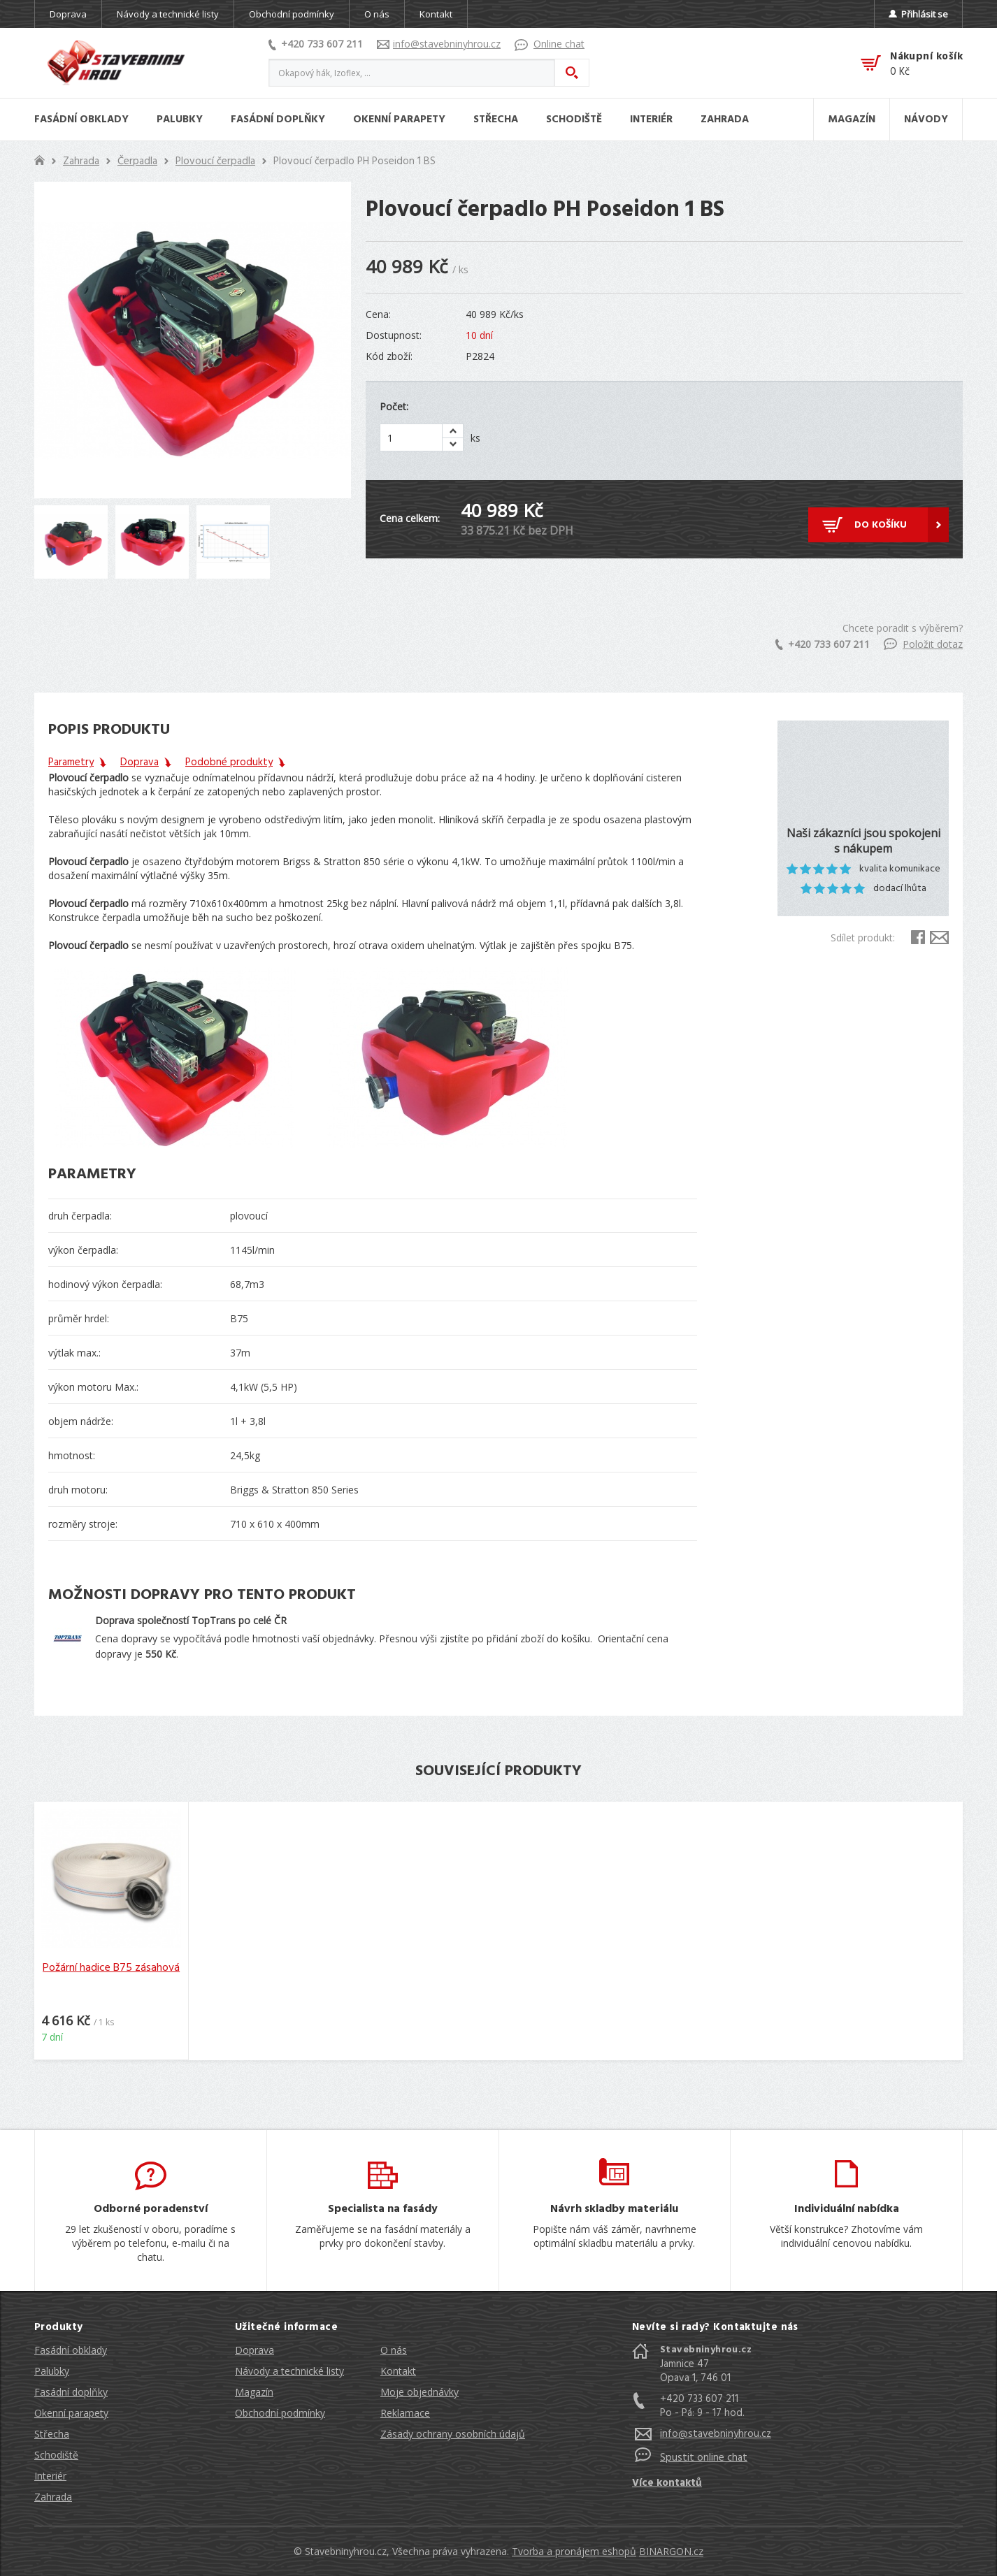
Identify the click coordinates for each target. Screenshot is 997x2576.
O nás (376, 14)
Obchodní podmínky (291, 14)
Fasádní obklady (70, 2350)
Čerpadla (137, 161)
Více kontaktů (667, 2483)
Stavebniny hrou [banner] (116, 63)
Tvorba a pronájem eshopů (574, 2551)
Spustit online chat (703, 2458)
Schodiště (56, 2454)
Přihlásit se (918, 14)
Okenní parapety (71, 2412)
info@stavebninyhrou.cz (439, 43)
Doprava (68, 14)
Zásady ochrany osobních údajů (452, 2433)
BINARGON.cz (671, 2551)
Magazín (254, 2391)
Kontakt (435, 14)
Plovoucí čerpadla (215, 161)
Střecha (51, 2433)
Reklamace (405, 2412)
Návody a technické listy (168, 14)
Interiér (50, 2475)
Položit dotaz (923, 644)
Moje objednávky (419, 2391)
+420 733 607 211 (315, 43)
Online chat (549, 43)
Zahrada (81, 161)
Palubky (51, 2371)
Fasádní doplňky (71, 2391)
